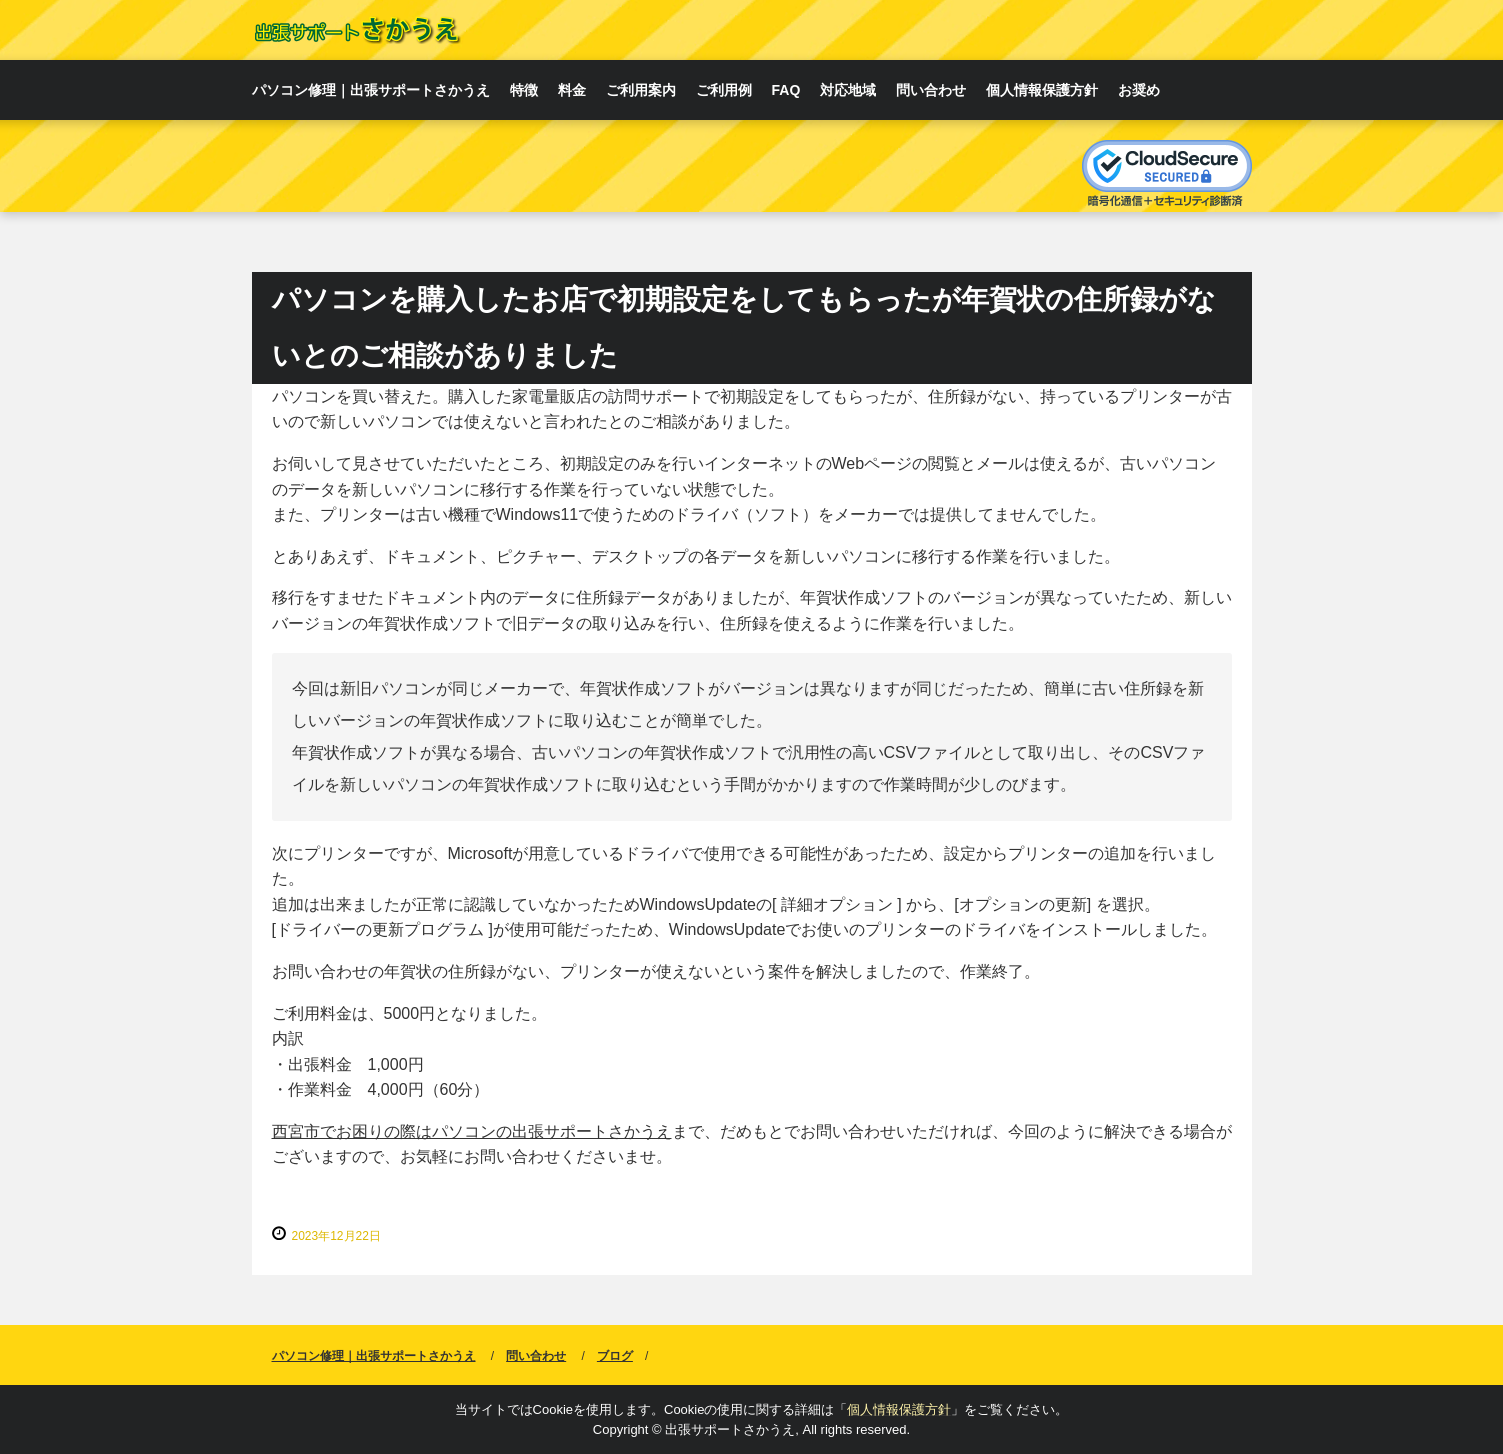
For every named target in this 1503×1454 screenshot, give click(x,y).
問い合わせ (931, 90)
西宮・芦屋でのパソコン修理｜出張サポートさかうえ (356, 29)
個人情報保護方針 (1042, 90)
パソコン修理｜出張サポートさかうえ (371, 90)
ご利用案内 (641, 90)
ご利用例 (724, 90)
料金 (572, 90)
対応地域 (848, 90)
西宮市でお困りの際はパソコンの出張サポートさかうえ (472, 1131)
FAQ (786, 90)
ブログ (615, 1356)
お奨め (1139, 90)
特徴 (524, 90)
